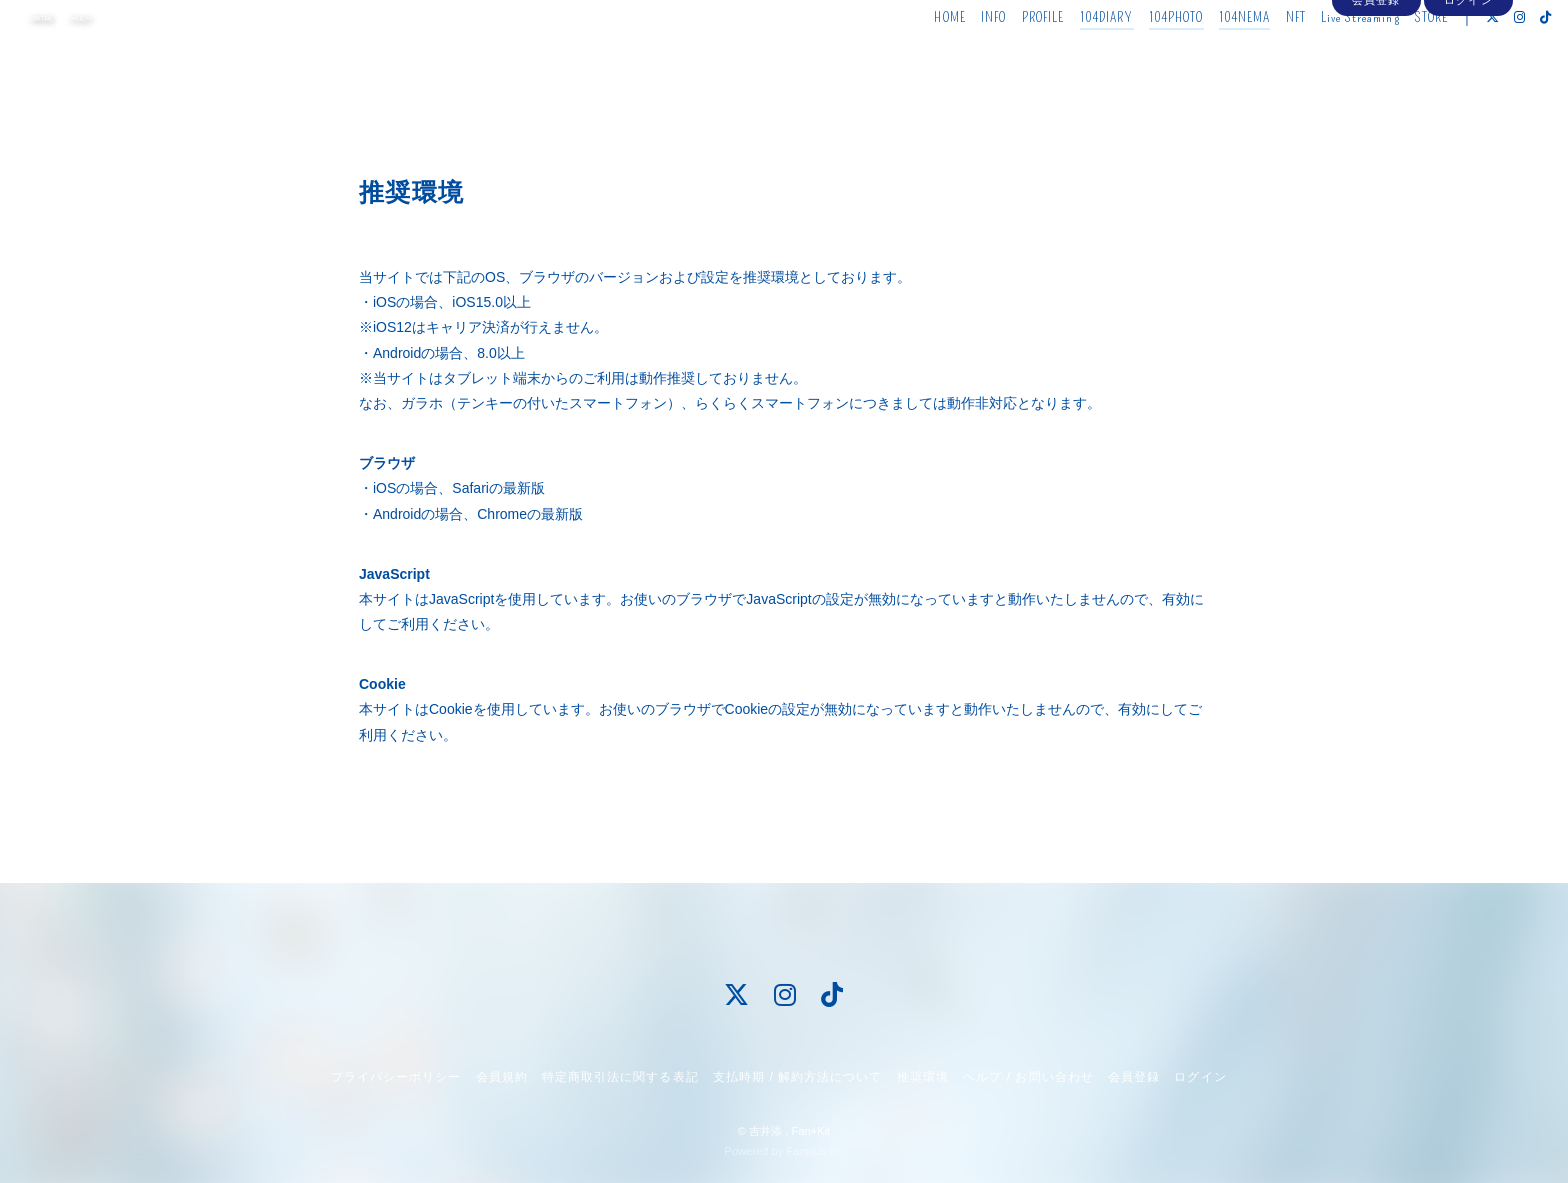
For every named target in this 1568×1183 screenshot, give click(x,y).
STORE (1390, 57)
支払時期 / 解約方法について (798, 1077)
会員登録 (1376, 92)
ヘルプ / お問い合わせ (1028, 1077)
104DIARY (1065, 57)
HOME (908, 57)
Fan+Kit (810, 1131)
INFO (951, 57)
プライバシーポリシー (396, 1077)
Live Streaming (1318, 57)
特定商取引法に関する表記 (620, 1077)
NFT (1254, 57)
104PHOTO (1134, 57)
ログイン (1468, 92)
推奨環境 (923, 1077)
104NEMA (1203, 57)
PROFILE (1001, 57)
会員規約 (502, 1077)
